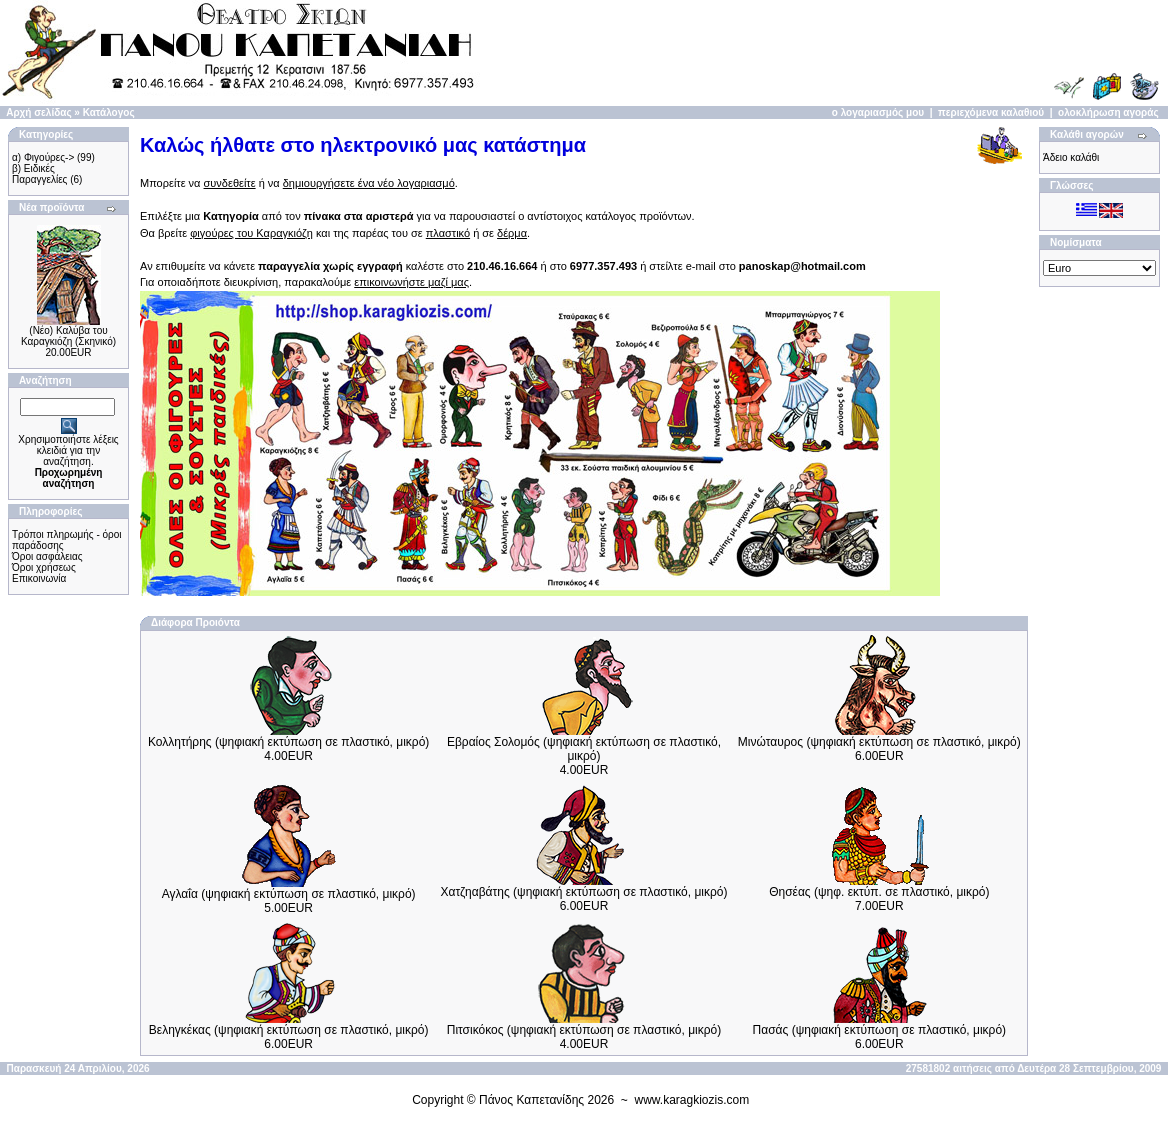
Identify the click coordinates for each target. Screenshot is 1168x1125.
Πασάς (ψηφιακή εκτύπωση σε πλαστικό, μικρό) (879, 1030)
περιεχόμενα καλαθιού (991, 112)
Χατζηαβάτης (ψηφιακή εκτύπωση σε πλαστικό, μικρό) (584, 892)
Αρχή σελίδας (38, 112)
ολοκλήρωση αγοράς (1108, 112)
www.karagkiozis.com (692, 1100)
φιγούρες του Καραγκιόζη (251, 233)
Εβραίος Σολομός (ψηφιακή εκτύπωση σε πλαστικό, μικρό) (584, 749)
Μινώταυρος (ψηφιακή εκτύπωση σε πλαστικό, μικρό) (879, 742)
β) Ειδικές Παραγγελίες (39, 174)
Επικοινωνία (39, 578)
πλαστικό (448, 233)
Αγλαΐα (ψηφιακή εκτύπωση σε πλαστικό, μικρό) (289, 894)
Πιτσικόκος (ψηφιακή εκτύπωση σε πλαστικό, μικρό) (584, 1030)
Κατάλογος (109, 112)
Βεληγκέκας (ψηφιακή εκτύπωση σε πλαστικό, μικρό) (289, 1030)
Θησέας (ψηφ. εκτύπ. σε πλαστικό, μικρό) (879, 892)
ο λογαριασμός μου (878, 112)
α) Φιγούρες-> (43, 157)
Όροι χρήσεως (44, 567)
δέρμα (512, 233)
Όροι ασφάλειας (47, 556)
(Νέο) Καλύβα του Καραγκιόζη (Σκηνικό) (68, 336)
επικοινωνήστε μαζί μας (411, 282)
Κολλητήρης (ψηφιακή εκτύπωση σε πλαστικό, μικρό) (288, 742)
